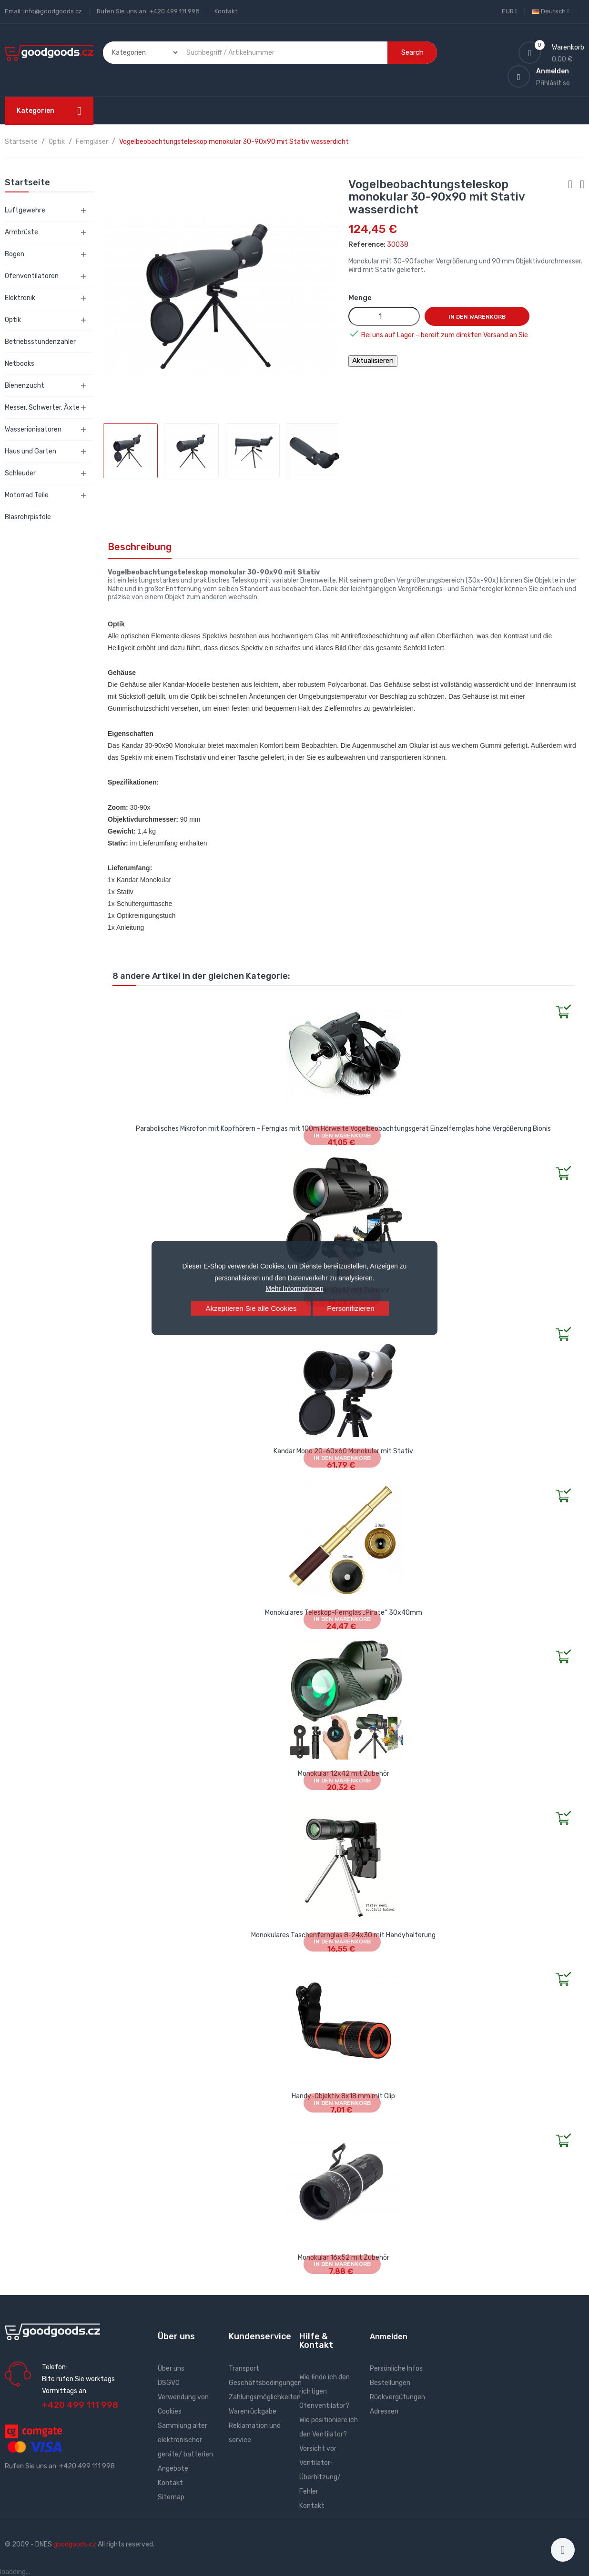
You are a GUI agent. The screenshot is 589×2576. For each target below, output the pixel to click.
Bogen (14, 254)
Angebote (173, 2469)
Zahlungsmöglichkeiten (265, 2397)
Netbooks (19, 364)
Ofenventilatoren (32, 276)
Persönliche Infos (396, 2369)
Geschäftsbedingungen (265, 2383)
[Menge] (384, 316)
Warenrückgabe (252, 2411)
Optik (13, 320)
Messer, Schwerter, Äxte (42, 407)
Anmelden (388, 2336)
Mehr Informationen (294, 1288)
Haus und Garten (30, 451)
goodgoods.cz (74, 2544)
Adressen (384, 2411)
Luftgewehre (25, 210)
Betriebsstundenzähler (40, 342)
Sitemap (171, 2497)
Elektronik (20, 298)
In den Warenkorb (477, 316)
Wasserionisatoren (33, 429)
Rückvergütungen (397, 2397)
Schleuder (20, 473)
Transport (244, 2369)
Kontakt (225, 11)
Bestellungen (390, 2383)
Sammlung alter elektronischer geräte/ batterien (185, 2440)
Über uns (171, 2369)
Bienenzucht (24, 386)
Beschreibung (140, 547)
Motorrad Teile (27, 495)
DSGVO (169, 2383)
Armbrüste (21, 232)
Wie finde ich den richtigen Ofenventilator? (324, 2391)
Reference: (367, 245)
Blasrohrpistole (28, 517)
